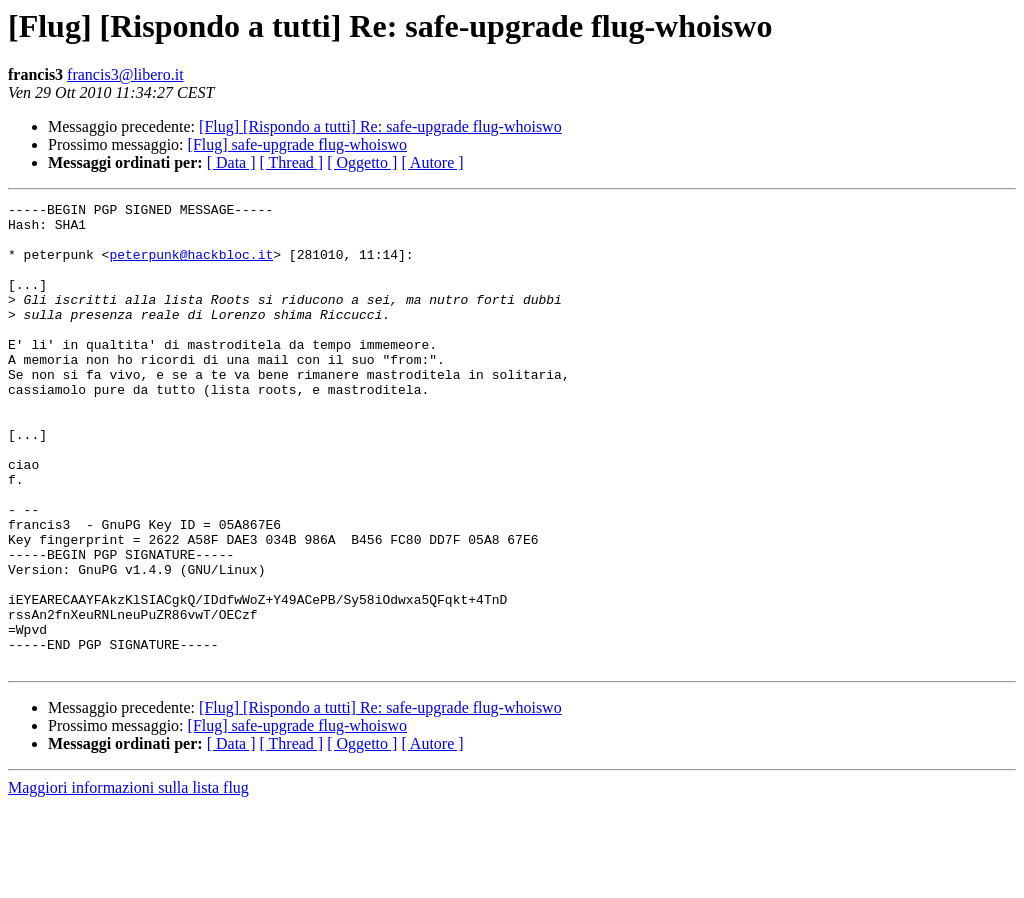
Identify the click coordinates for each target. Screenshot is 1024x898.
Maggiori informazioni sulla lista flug (128, 880)
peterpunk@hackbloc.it (191, 266)
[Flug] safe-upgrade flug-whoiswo (298, 144)
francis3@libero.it (125, 74)
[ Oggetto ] (362, 162)
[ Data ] (231, 162)
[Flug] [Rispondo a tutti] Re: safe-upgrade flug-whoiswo (380, 126)
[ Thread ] (292, 162)
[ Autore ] (432, 162)
